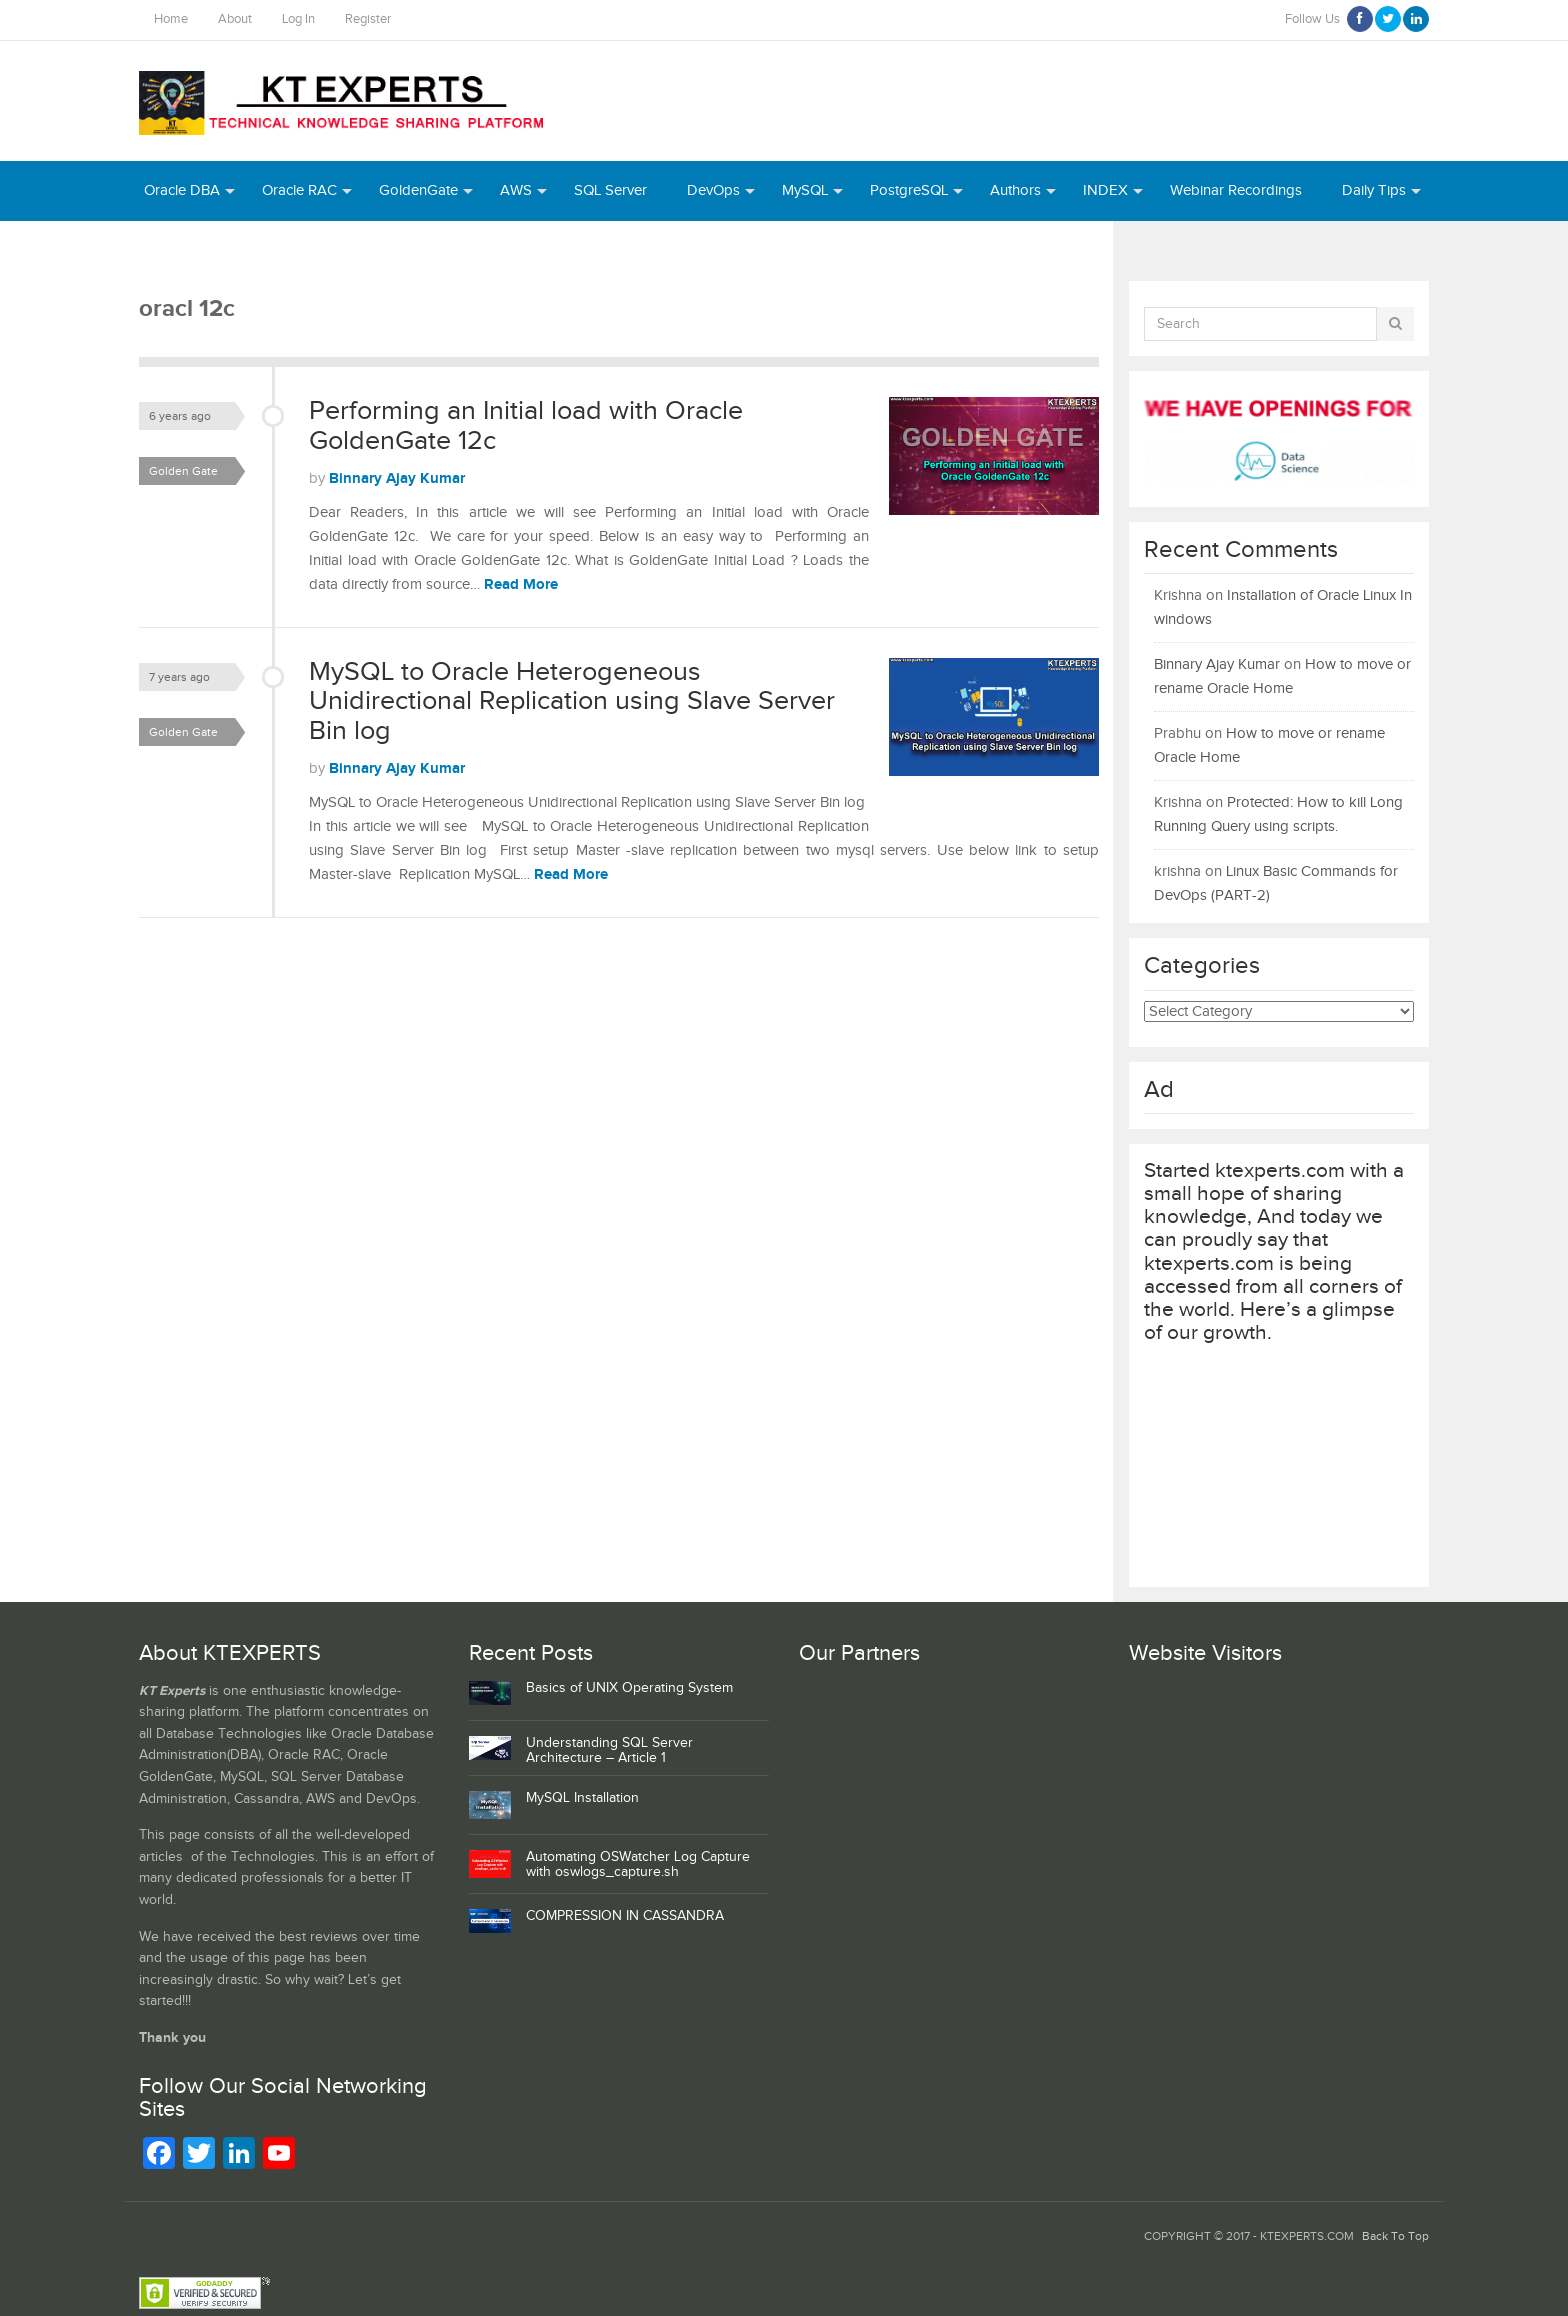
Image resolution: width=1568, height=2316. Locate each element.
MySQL (805, 190)
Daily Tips (1374, 190)
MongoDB (340, 250)
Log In (298, 19)
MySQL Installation (582, 1798)
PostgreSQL (909, 190)
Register (368, 19)
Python (244, 250)
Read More (521, 584)
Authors (1015, 190)
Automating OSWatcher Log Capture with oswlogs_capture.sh (638, 1864)
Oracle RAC (299, 190)
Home (171, 19)
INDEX (1105, 190)
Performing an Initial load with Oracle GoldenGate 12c (526, 426)
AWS (516, 190)
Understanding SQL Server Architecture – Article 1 (609, 1750)
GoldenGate (418, 190)
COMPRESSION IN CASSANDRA (625, 1916)
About (235, 19)
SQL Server (610, 190)
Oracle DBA (182, 190)
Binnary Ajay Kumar (397, 478)
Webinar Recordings (1236, 190)
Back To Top (1395, 2236)
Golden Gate (183, 471)
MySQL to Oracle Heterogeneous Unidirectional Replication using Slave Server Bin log (572, 701)
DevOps (713, 190)
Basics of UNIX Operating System (629, 1688)
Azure (163, 250)
